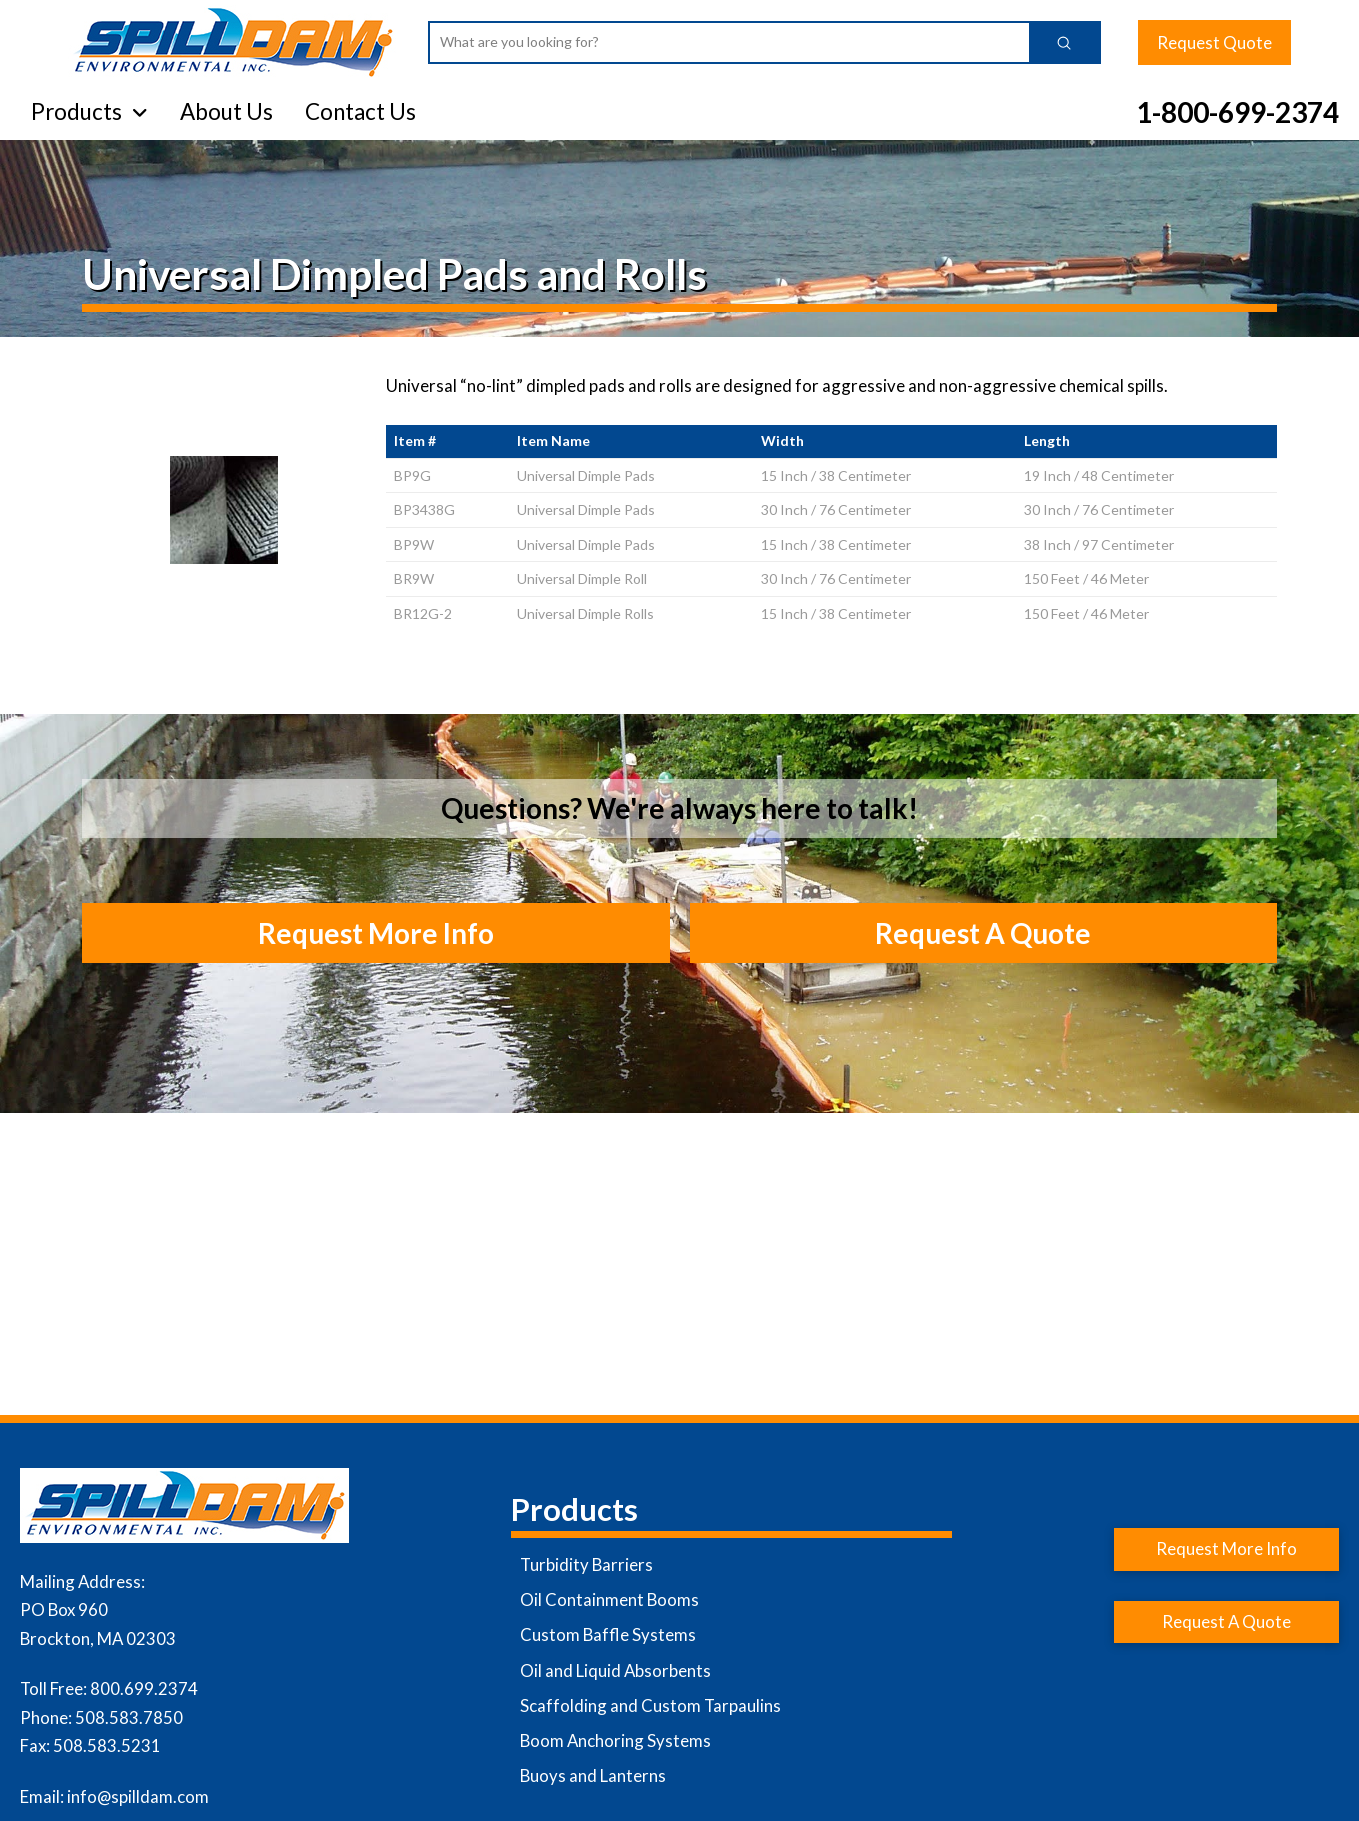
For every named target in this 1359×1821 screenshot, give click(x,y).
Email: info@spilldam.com (114, 1796)
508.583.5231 (107, 1745)
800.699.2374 (144, 1688)
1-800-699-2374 (1237, 112)
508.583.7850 (129, 1717)
